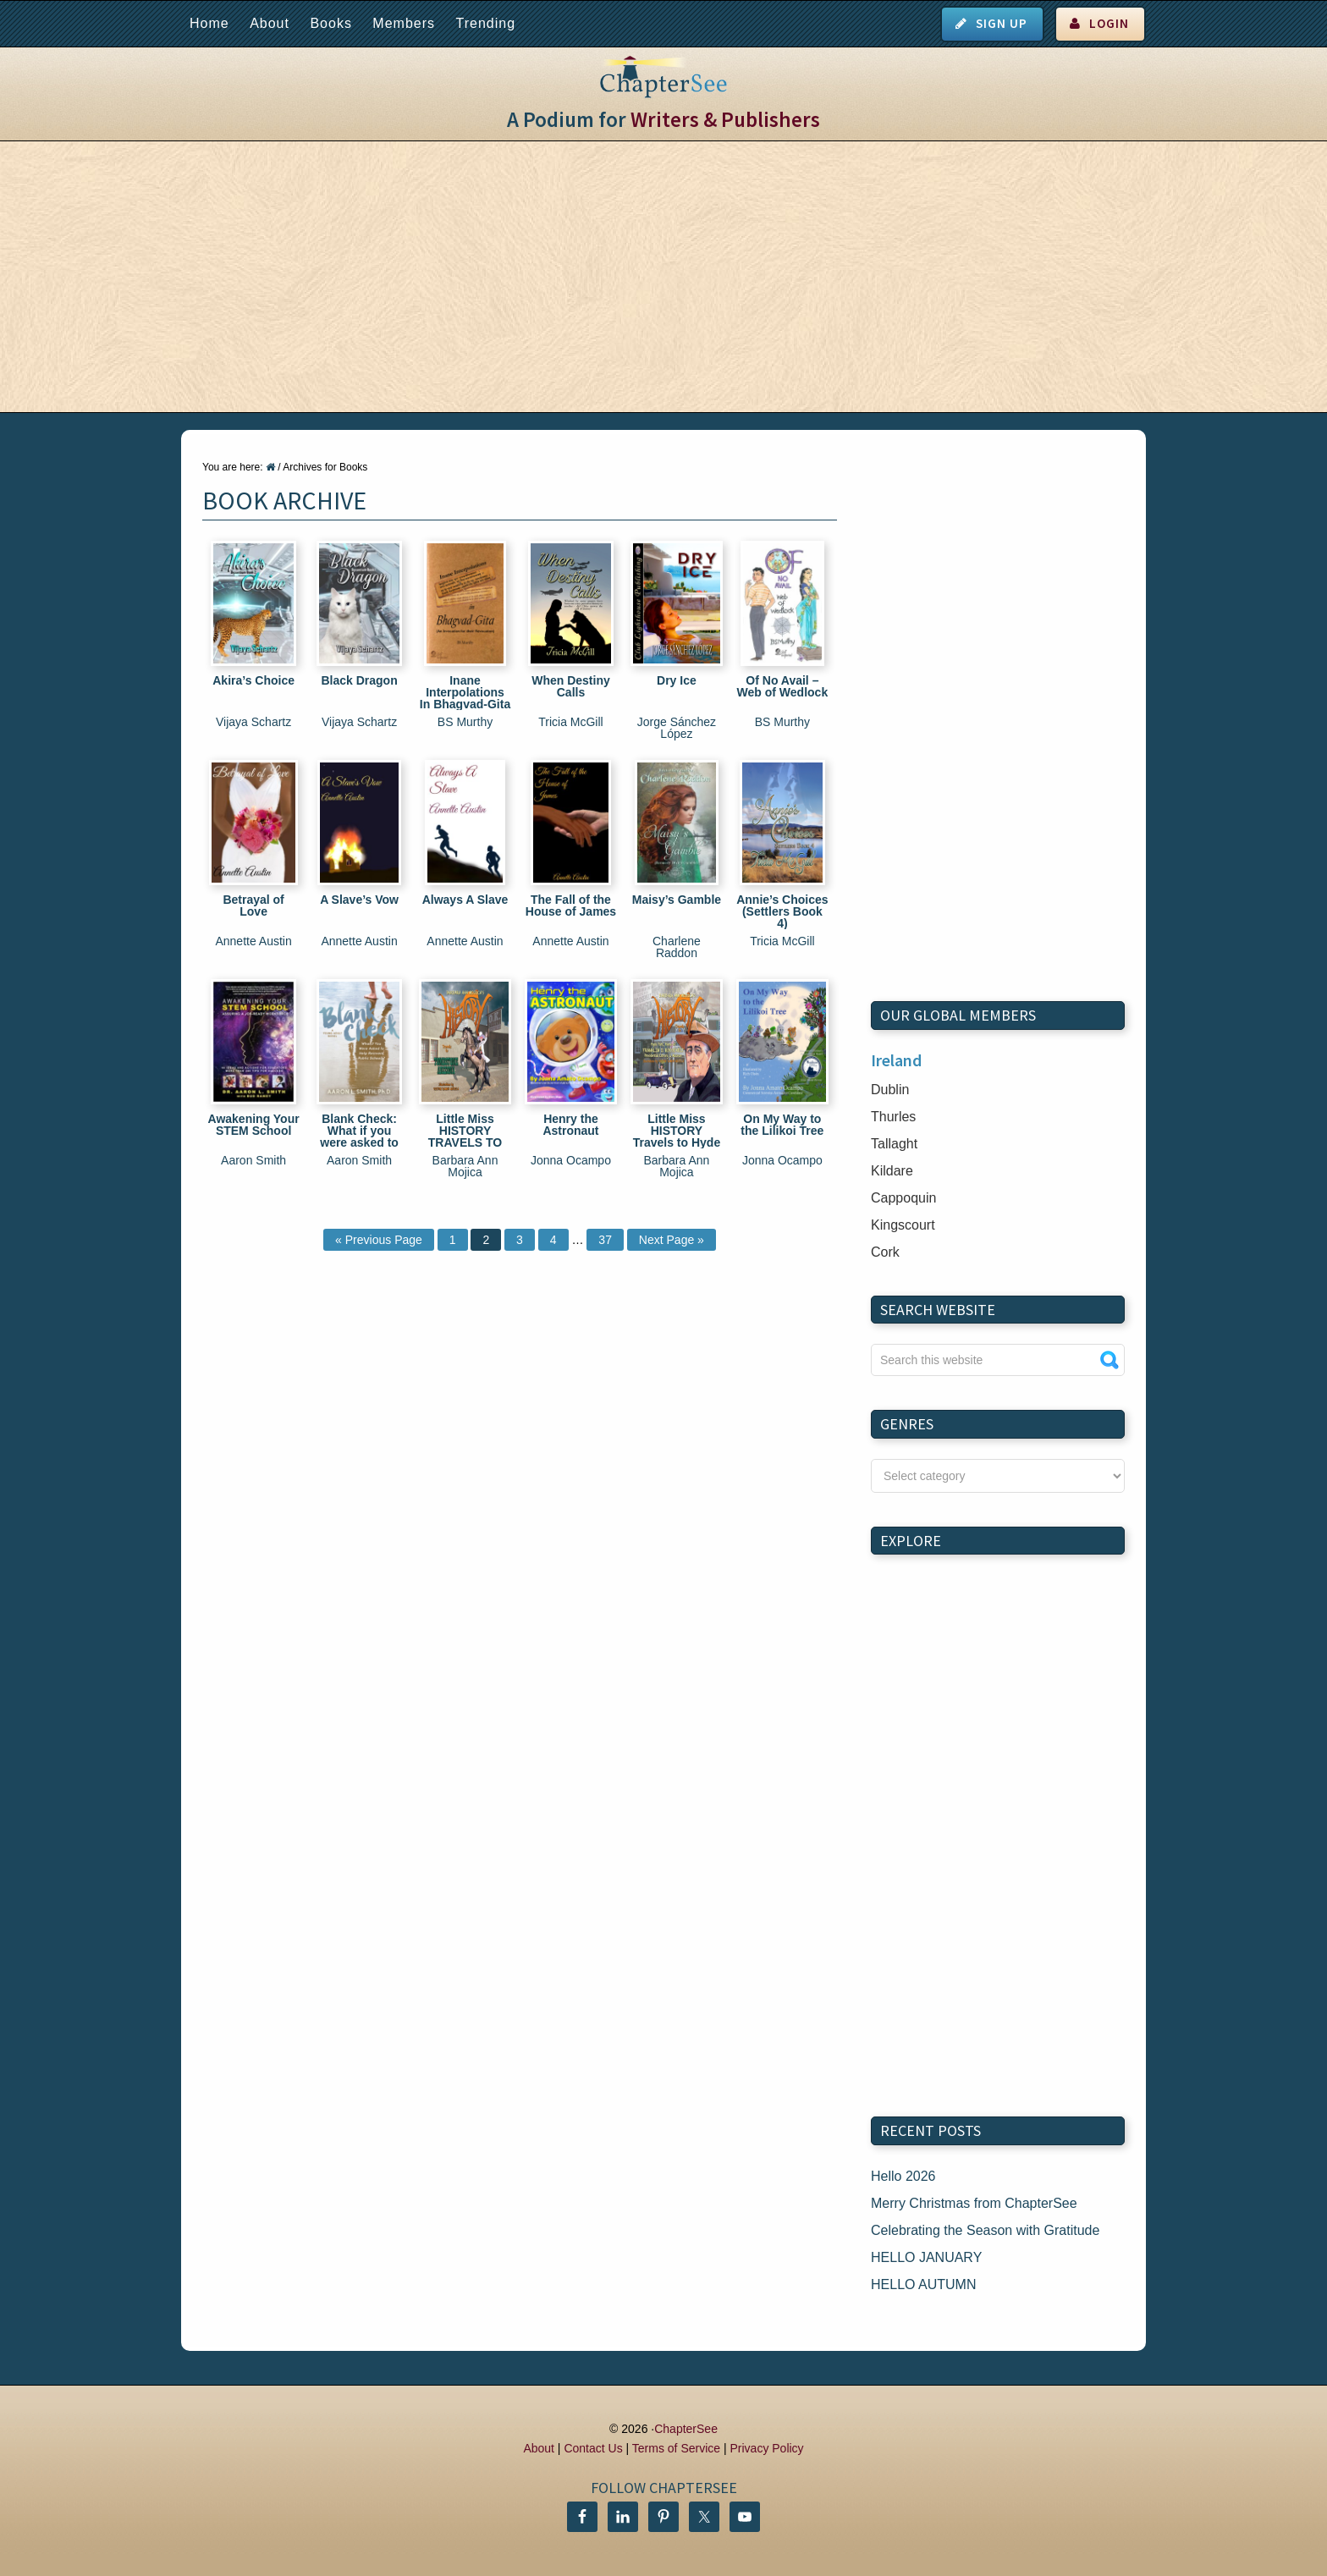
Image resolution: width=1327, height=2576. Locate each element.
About (269, 23)
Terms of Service (676, 2448)
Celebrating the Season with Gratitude (985, 2230)
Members (403, 23)
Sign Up (1001, 23)
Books (330, 23)
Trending (485, 23)
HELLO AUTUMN (923, 2284)
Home (209, 23)
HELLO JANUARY (926, 2257)
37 (605, 1240)
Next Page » (671, 1240)
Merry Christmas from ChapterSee (974, 2203)
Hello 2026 (903, 2176)
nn (998, 1476)
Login (1109, 23)
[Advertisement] (663, 276)
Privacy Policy (766, 2448)
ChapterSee (686, 2429)
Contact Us (593, 2448)
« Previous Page (378, 1240)
